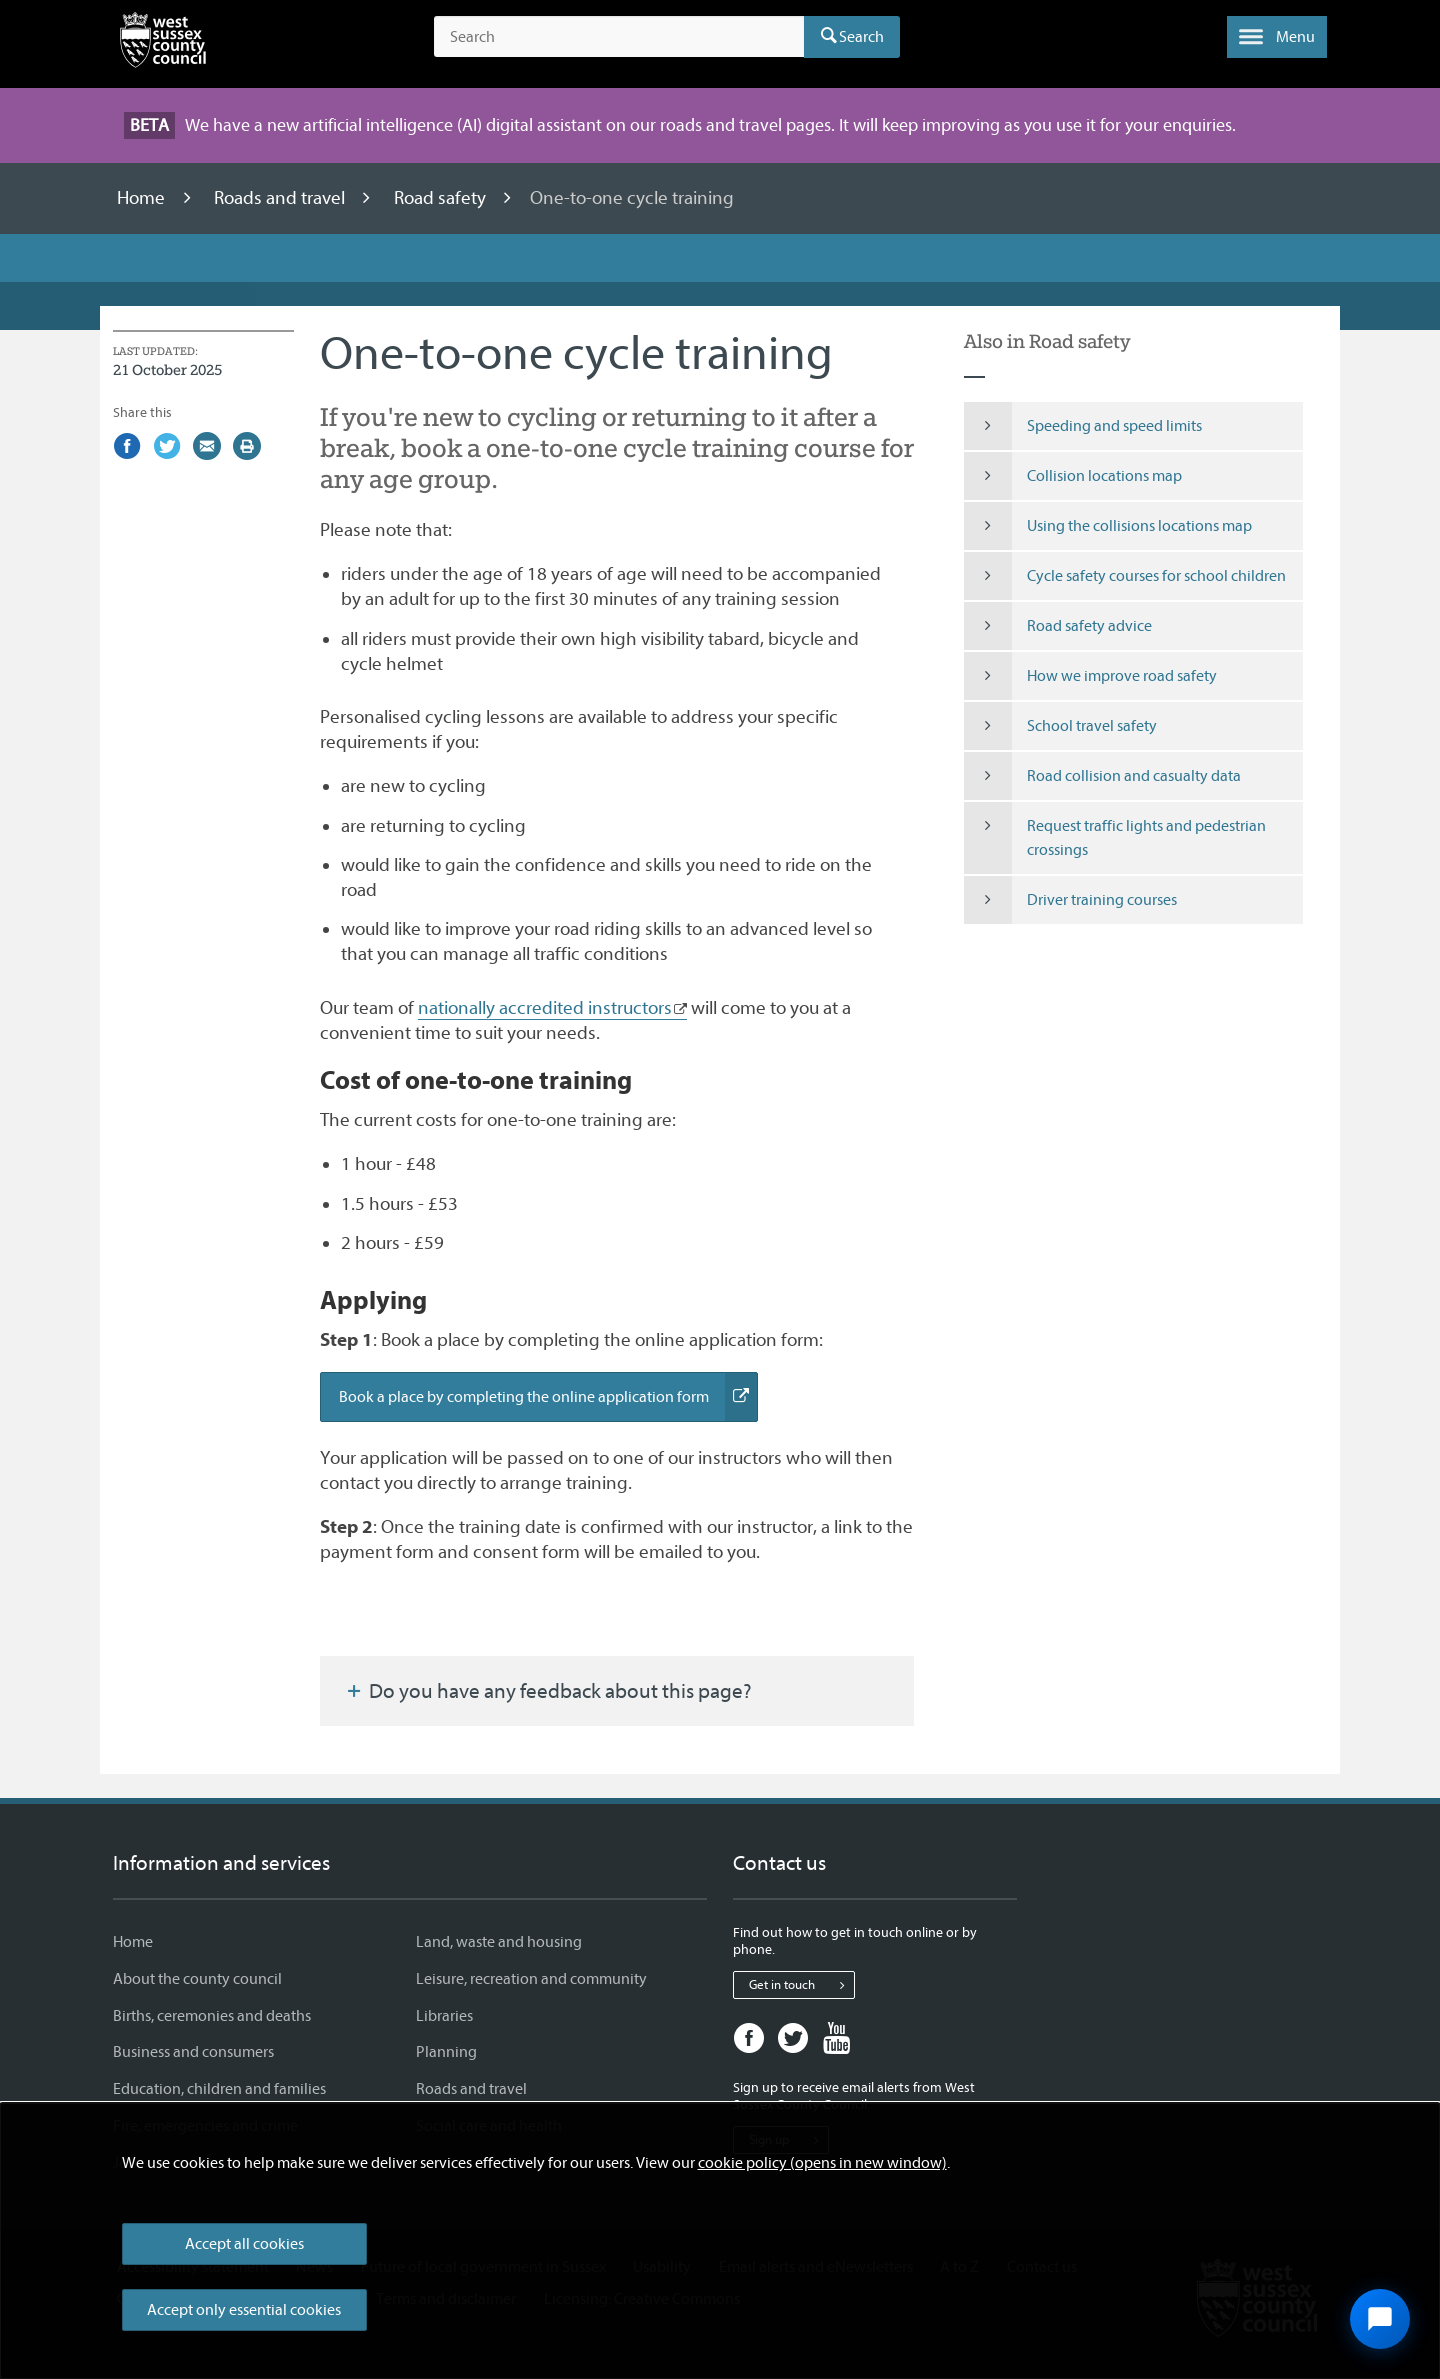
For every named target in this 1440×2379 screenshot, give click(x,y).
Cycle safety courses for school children (1125, 576)
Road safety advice (1058, 626)
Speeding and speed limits (1083, 426)
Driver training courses (1071, 900)
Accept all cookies (244, 2244)
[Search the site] (619, 37)
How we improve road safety (1091, 676)
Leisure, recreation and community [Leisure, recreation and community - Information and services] (531, 1979)
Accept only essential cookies (244, 2310)
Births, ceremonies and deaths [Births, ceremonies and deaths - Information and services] (212, 2016)
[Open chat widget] (1380, 2319)
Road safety (442, 198)
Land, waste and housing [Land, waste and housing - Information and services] (499, 1942)
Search (861, 37)
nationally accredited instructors (545, 1008)
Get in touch (801, 1985)
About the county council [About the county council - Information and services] (197, 1979)
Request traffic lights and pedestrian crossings (1115, 838)
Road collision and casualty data (1103, 776)
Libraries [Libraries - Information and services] (444, 2016)
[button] (1277, 37)
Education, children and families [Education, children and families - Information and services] (219, 2089)
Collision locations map (1073, 476)
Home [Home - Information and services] (133, 1942)
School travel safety (1061, 726)
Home (143, 198)
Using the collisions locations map (1108, 526)
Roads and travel (281, 198)
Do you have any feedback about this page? (548, 1691)
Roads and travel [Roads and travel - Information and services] (471, 2089)
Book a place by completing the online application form (548, 1397)
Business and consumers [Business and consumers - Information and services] (193, 2052)
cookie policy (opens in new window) (822, 2163)
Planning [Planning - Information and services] (446, 2052)
